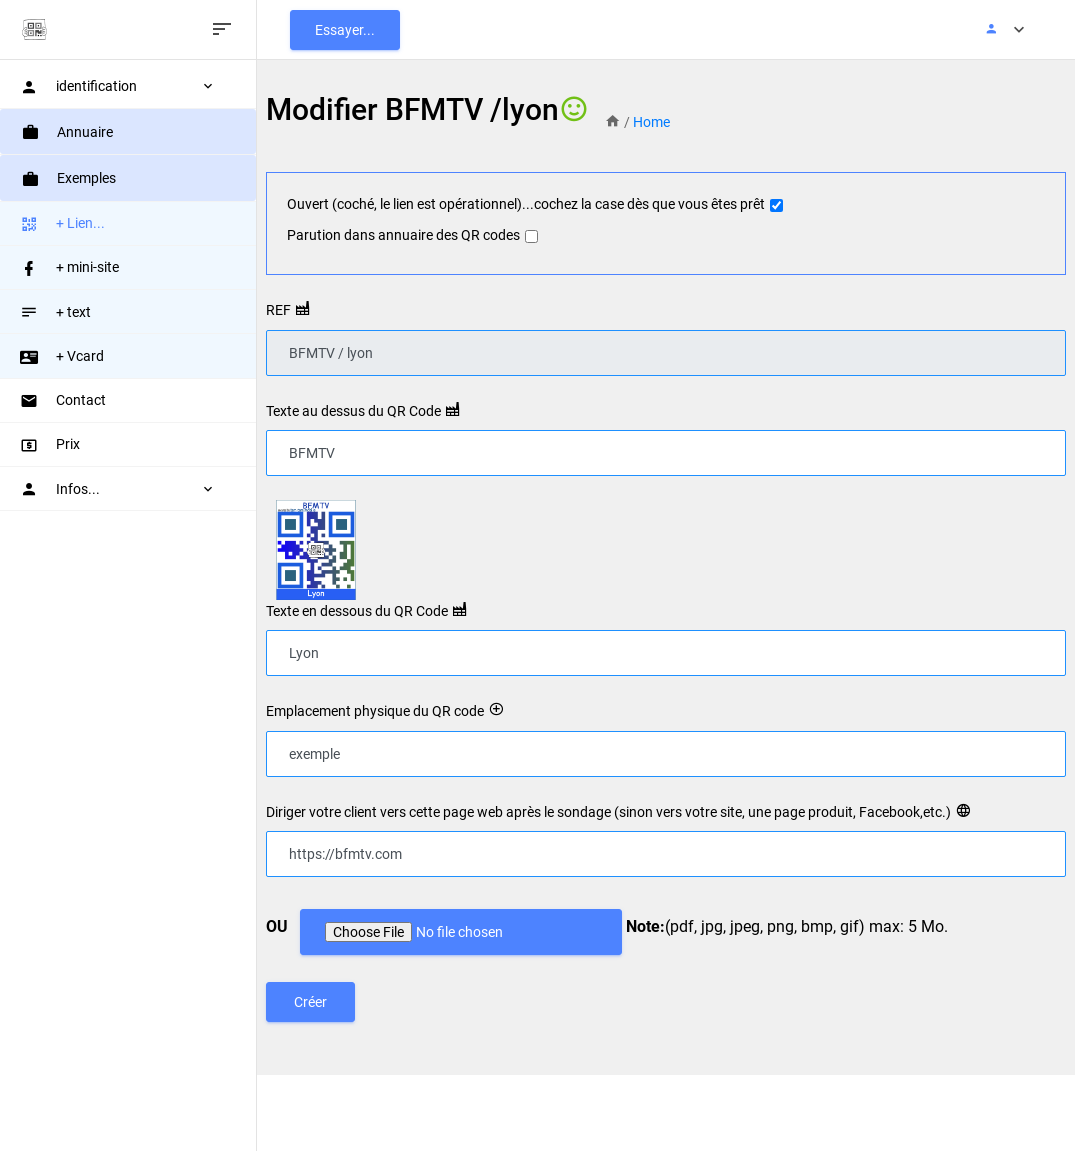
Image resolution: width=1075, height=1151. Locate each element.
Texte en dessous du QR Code (357, 611)
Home (651, 122)
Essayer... (345, 30)
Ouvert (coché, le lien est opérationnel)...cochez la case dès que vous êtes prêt (526, 204)
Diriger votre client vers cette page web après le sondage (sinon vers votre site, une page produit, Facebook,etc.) (608, 812)
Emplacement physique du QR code (375, 711)
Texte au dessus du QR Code (353, 411)
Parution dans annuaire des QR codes (403, 235)
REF (278, 310)
